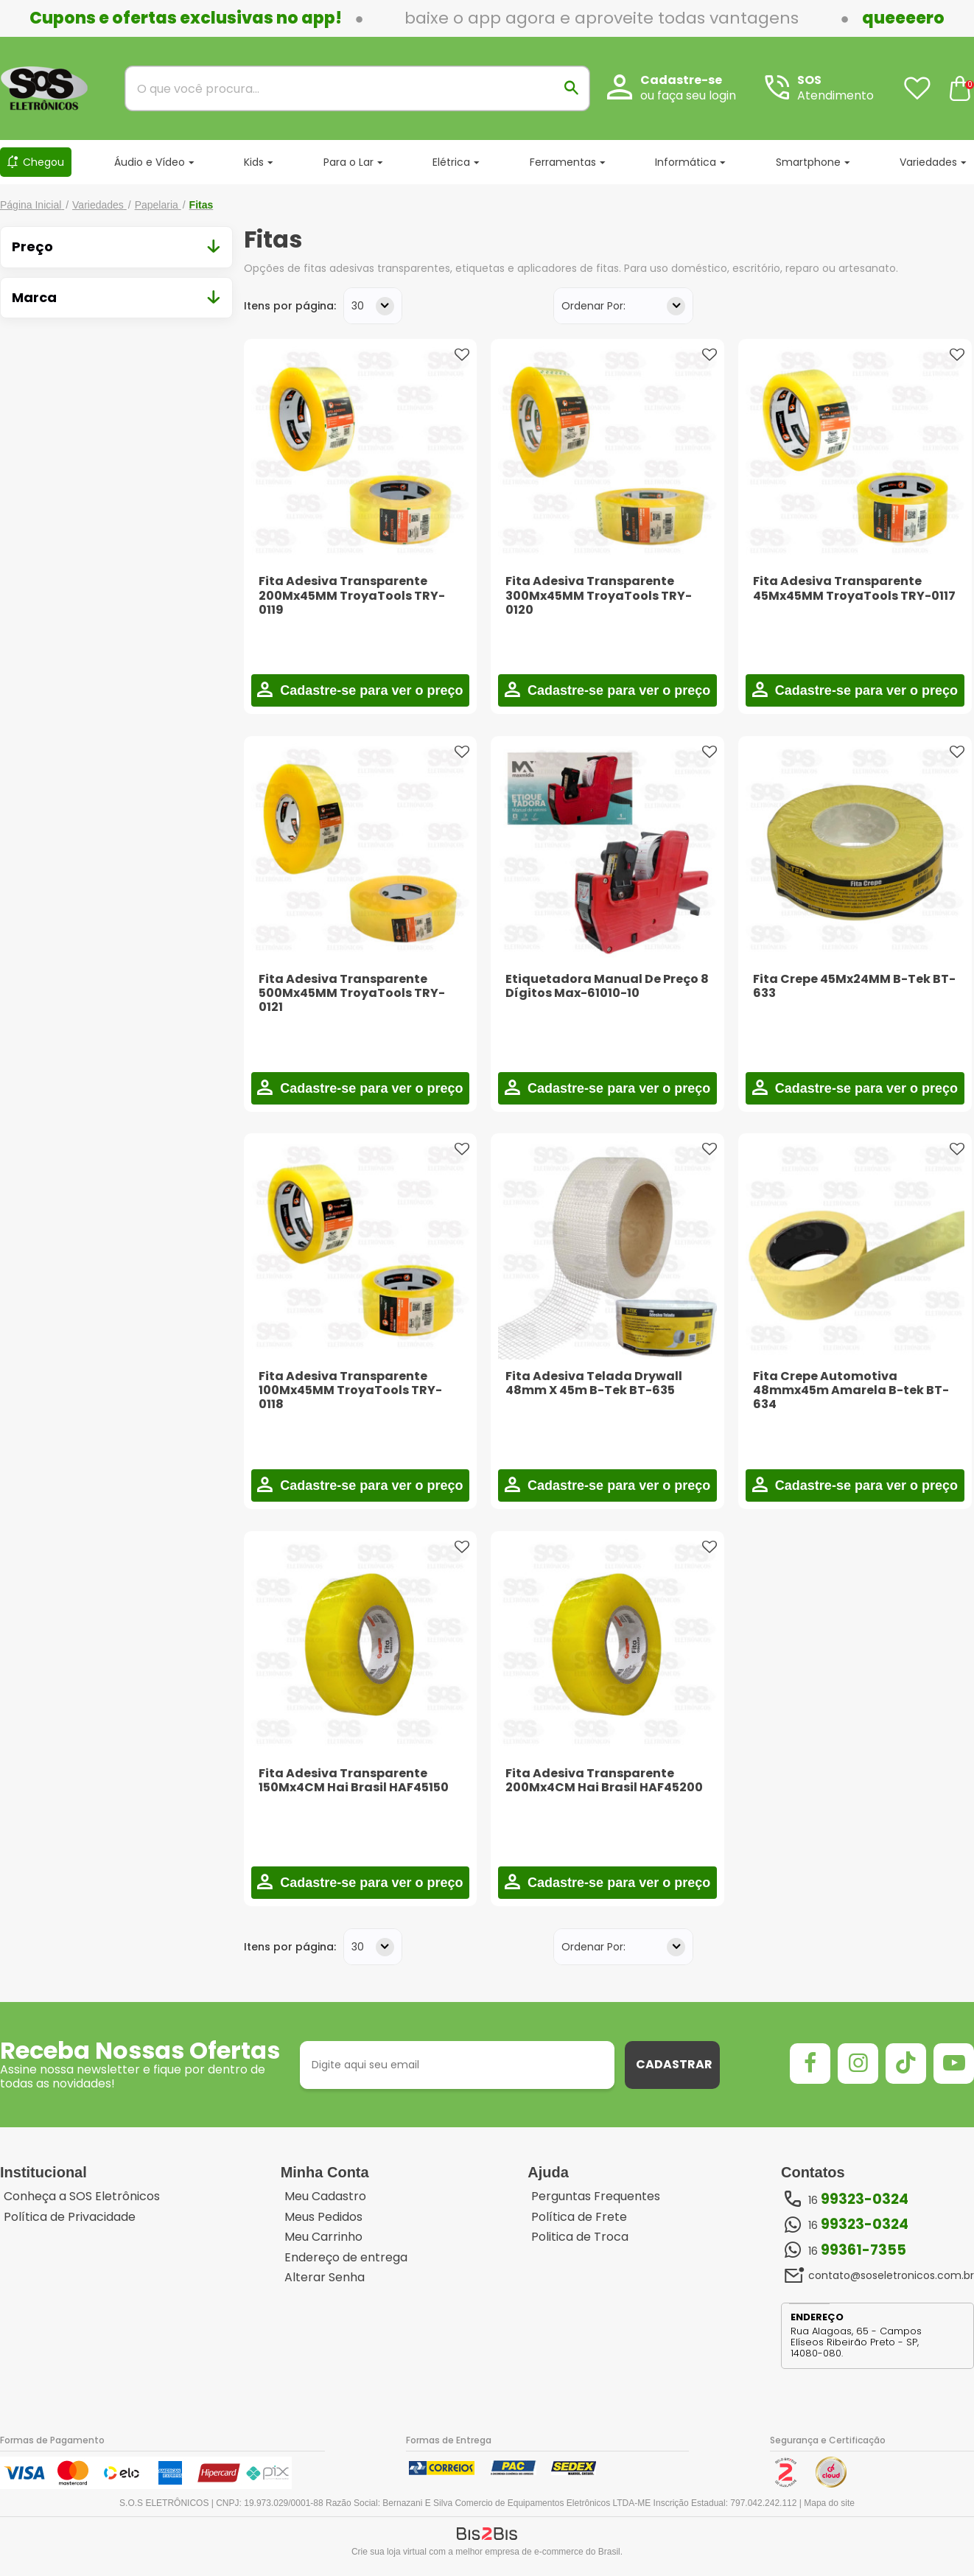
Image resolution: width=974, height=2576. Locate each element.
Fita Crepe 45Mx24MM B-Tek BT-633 (854, 985)
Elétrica (451, 162)
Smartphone (808, 162)
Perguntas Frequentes (595, 2196)
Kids (254, 162)
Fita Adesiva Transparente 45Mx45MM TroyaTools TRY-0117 (854, 588)
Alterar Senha (324, 2277)
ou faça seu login (688, 95)
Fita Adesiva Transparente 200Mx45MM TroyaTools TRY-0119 (352, 595)
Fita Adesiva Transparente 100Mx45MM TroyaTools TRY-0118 (350, 1390)
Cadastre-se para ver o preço (369, 690)
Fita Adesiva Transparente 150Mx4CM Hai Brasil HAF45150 (354, 1780)
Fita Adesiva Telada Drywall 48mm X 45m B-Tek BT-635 (593, 1383)
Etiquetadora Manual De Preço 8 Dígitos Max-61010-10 (607, 985)
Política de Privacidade (70, 2217)
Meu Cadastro (325, 2196)
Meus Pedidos (323, 2217)
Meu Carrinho (323, 2237)
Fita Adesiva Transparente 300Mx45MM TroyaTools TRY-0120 (598, 595)
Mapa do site (829, 2503)
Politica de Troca (579, 2237)
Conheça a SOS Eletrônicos (82, 2196)
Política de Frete (579, 2217)
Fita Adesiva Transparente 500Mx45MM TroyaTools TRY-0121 (352, 992)
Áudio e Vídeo (149, 162)
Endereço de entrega (345, 2257)
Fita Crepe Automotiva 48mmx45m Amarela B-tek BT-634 (851, 1390)
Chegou (43, 162)
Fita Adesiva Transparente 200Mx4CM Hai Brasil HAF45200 (604, 1780)
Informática (685, 162)
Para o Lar (348, 162)
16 (858, 2199)
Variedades (928, 162)
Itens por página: (290, 305)
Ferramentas (563, 162)
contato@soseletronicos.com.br (891, 2275)
